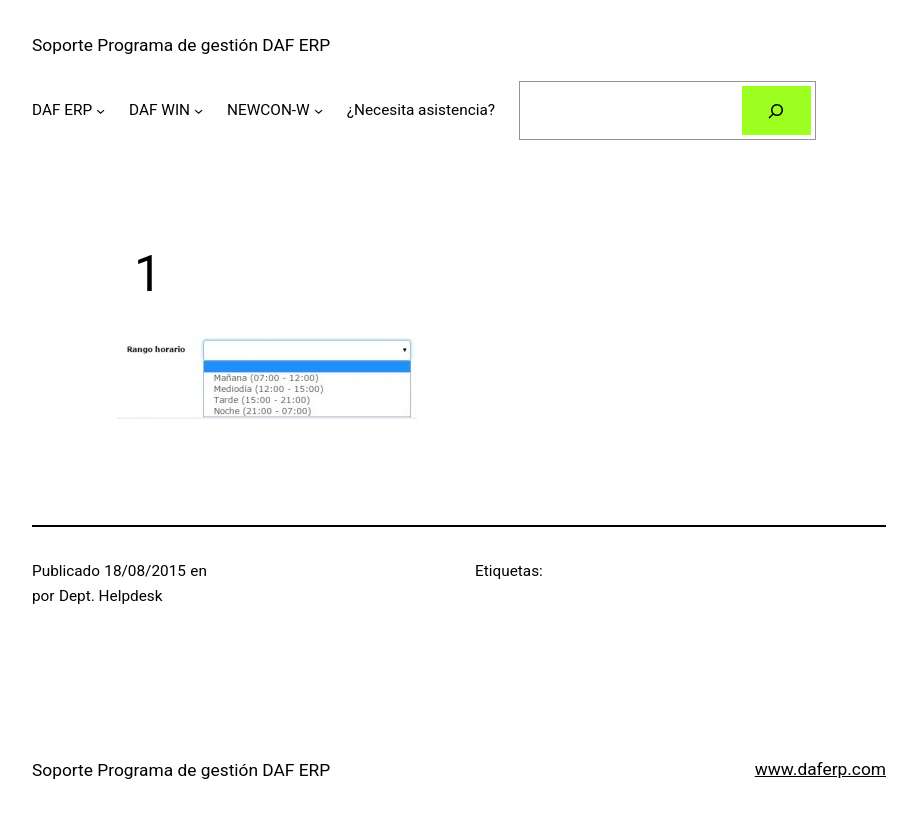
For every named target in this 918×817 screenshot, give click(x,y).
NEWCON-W (268, 110)
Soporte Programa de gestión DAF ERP (181, 45)
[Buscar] (776, 110)
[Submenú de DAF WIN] (198, 110)
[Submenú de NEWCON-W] (318, 110)
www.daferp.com (820, 769)
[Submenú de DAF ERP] (100, 110)
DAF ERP (62, 110)
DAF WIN (159, 110)
